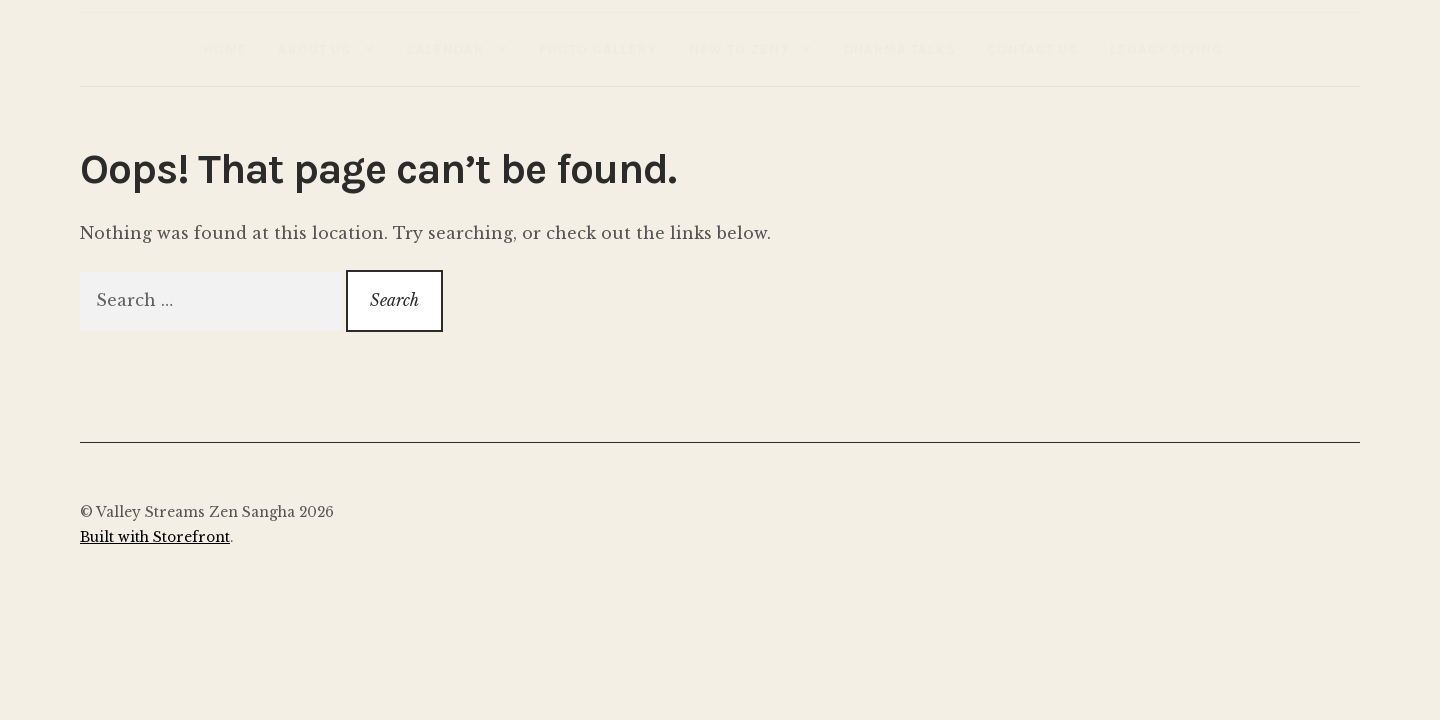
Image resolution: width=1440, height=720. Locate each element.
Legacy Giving (1166, 49)
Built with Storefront (155, 537)
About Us (314, 49)
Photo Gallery (598, 49)
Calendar (445, 49)
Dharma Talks (900, 49)
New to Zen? (739, 49)
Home (225, 49)
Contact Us (1032, 49)
